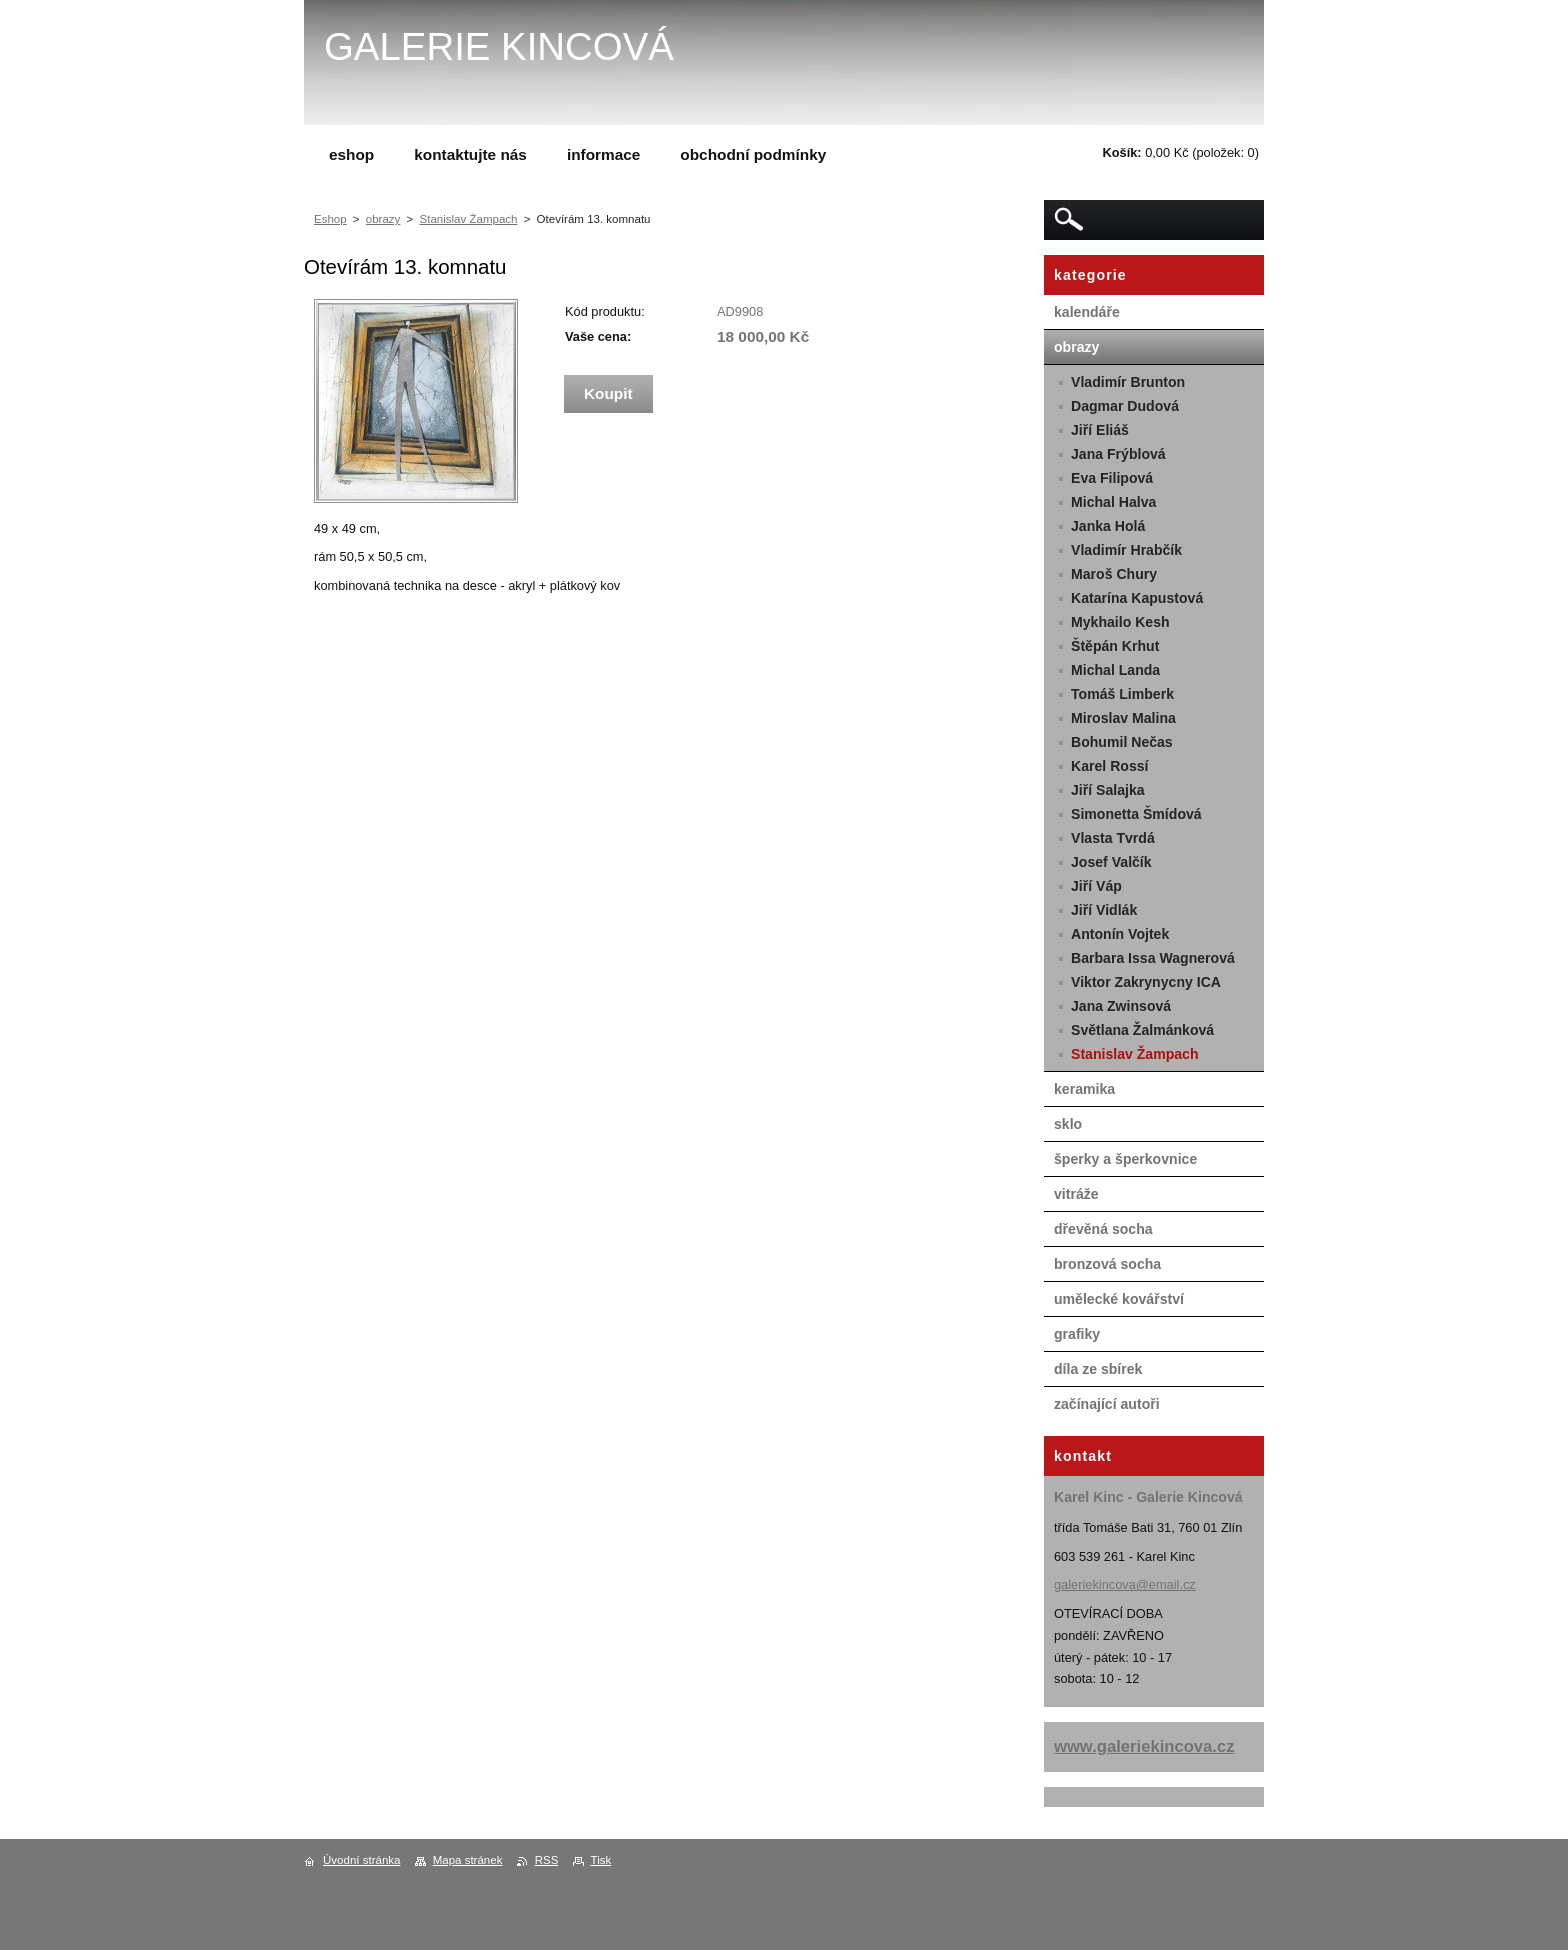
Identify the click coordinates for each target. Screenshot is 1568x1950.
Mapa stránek (468, 1860)
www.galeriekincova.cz (1144, 1746)
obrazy (383, 219)
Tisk (601, 1860)
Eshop (330, 219)
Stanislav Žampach (469, 219)
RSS (547, 1860)
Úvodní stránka (361, 1860)
